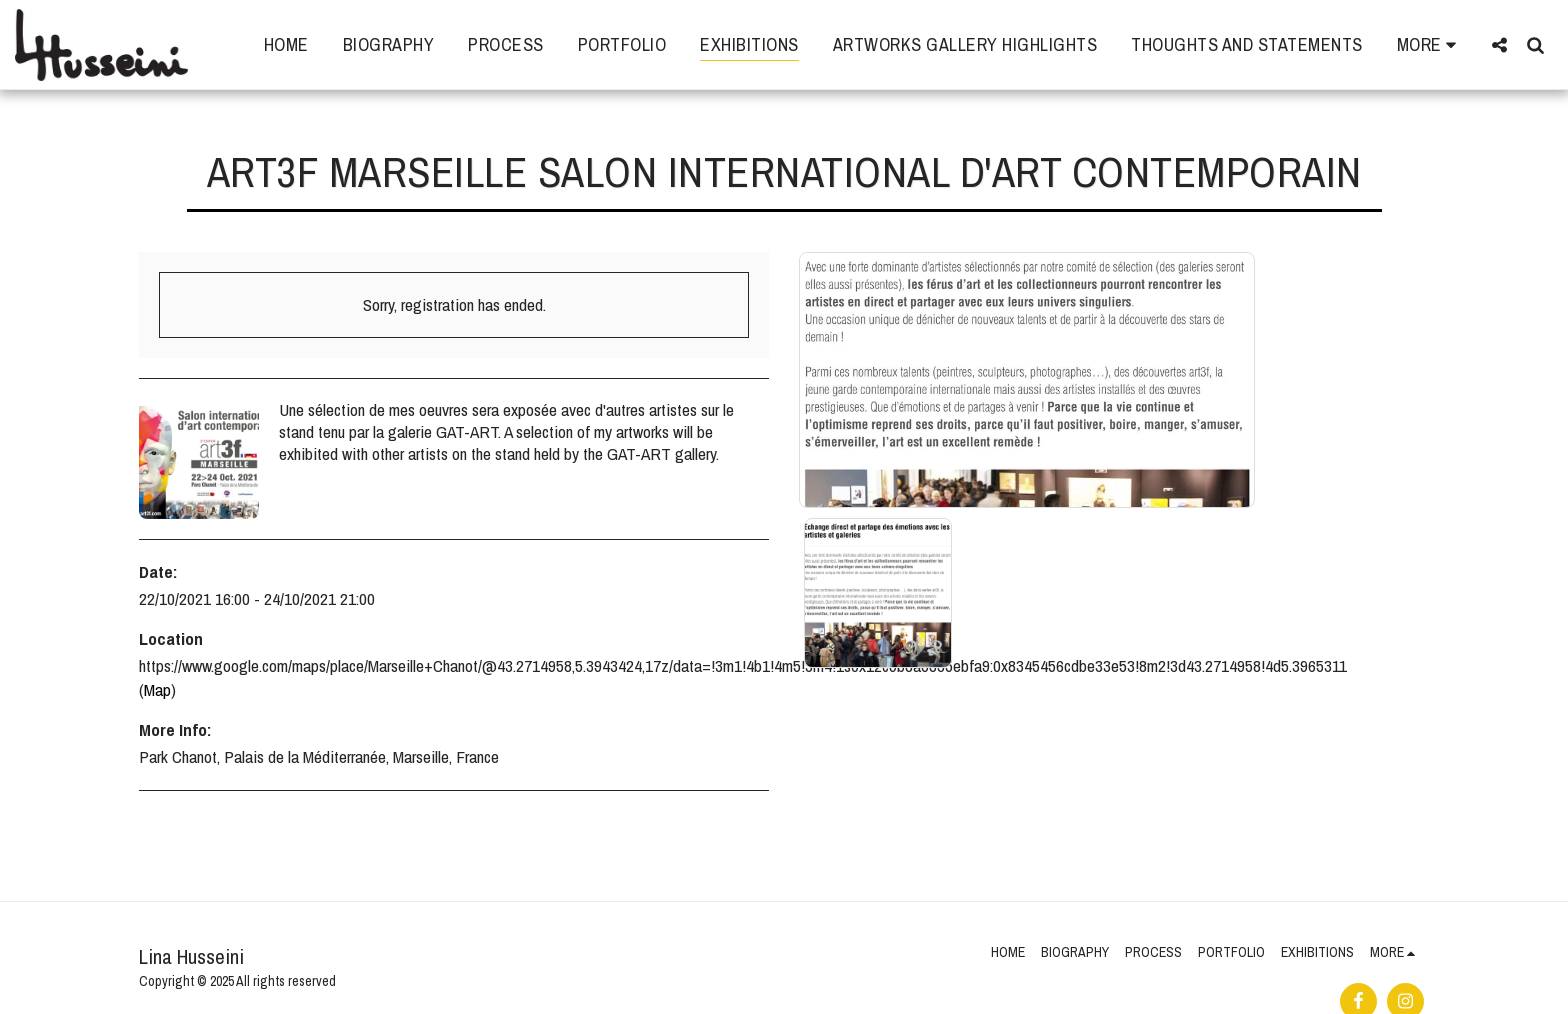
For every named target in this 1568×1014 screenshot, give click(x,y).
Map (157, 689)
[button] (1499, 44)
